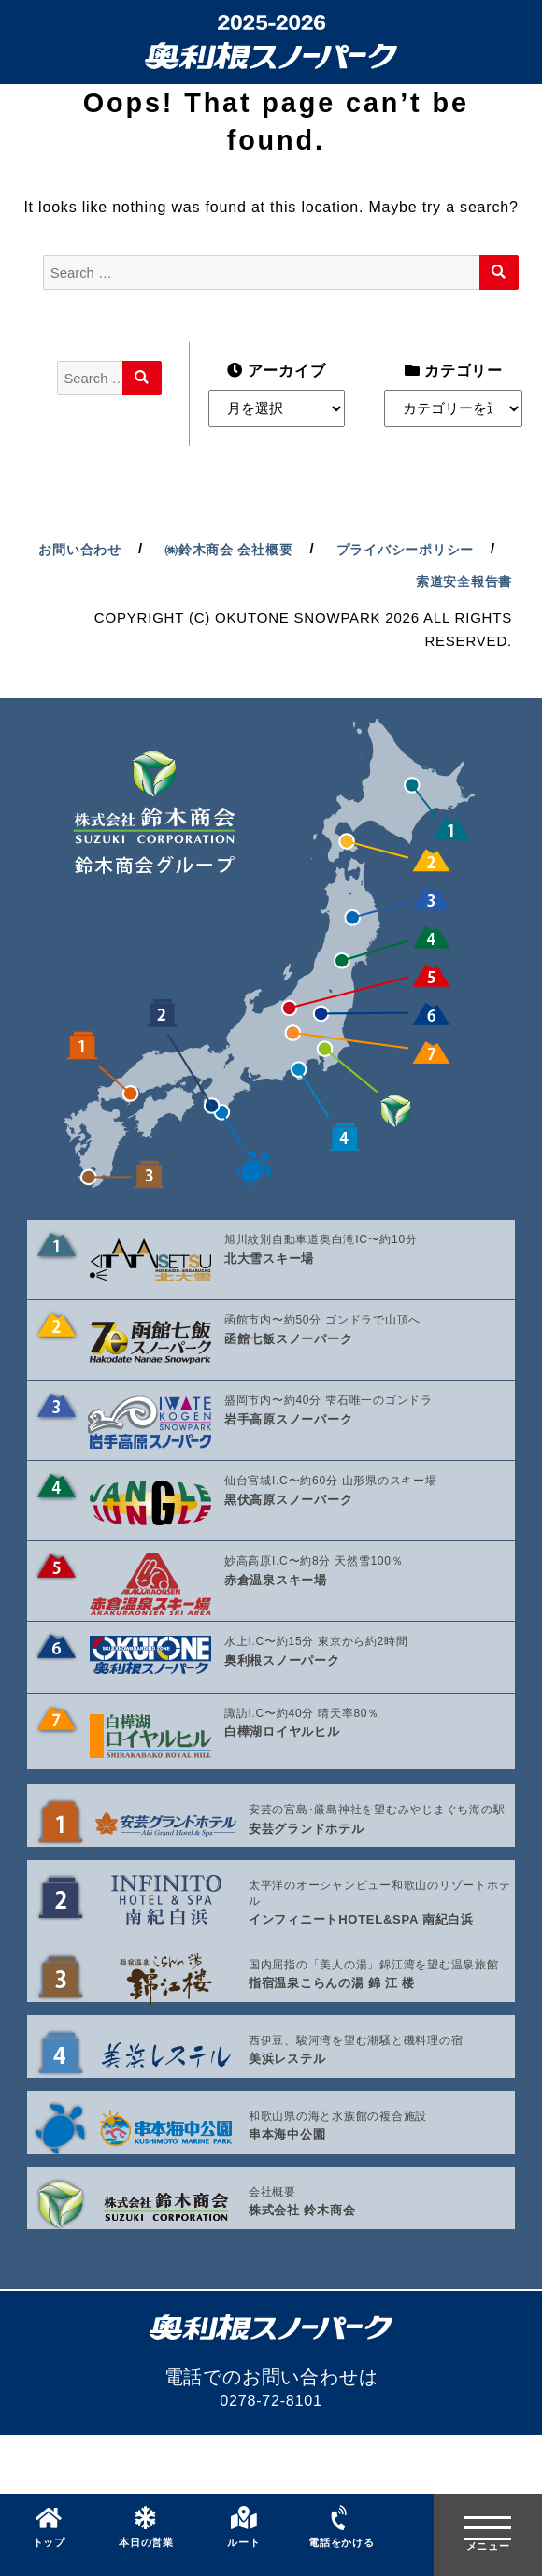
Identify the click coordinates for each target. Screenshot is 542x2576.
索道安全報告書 (460, 587)
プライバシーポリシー (291, 587)
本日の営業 (146, 2552)
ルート (243, 2552)
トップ (48, 2552)
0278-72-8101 (271, 2468)
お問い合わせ (249, 554)
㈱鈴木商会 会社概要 (405, 554)
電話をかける (341, 2552)
